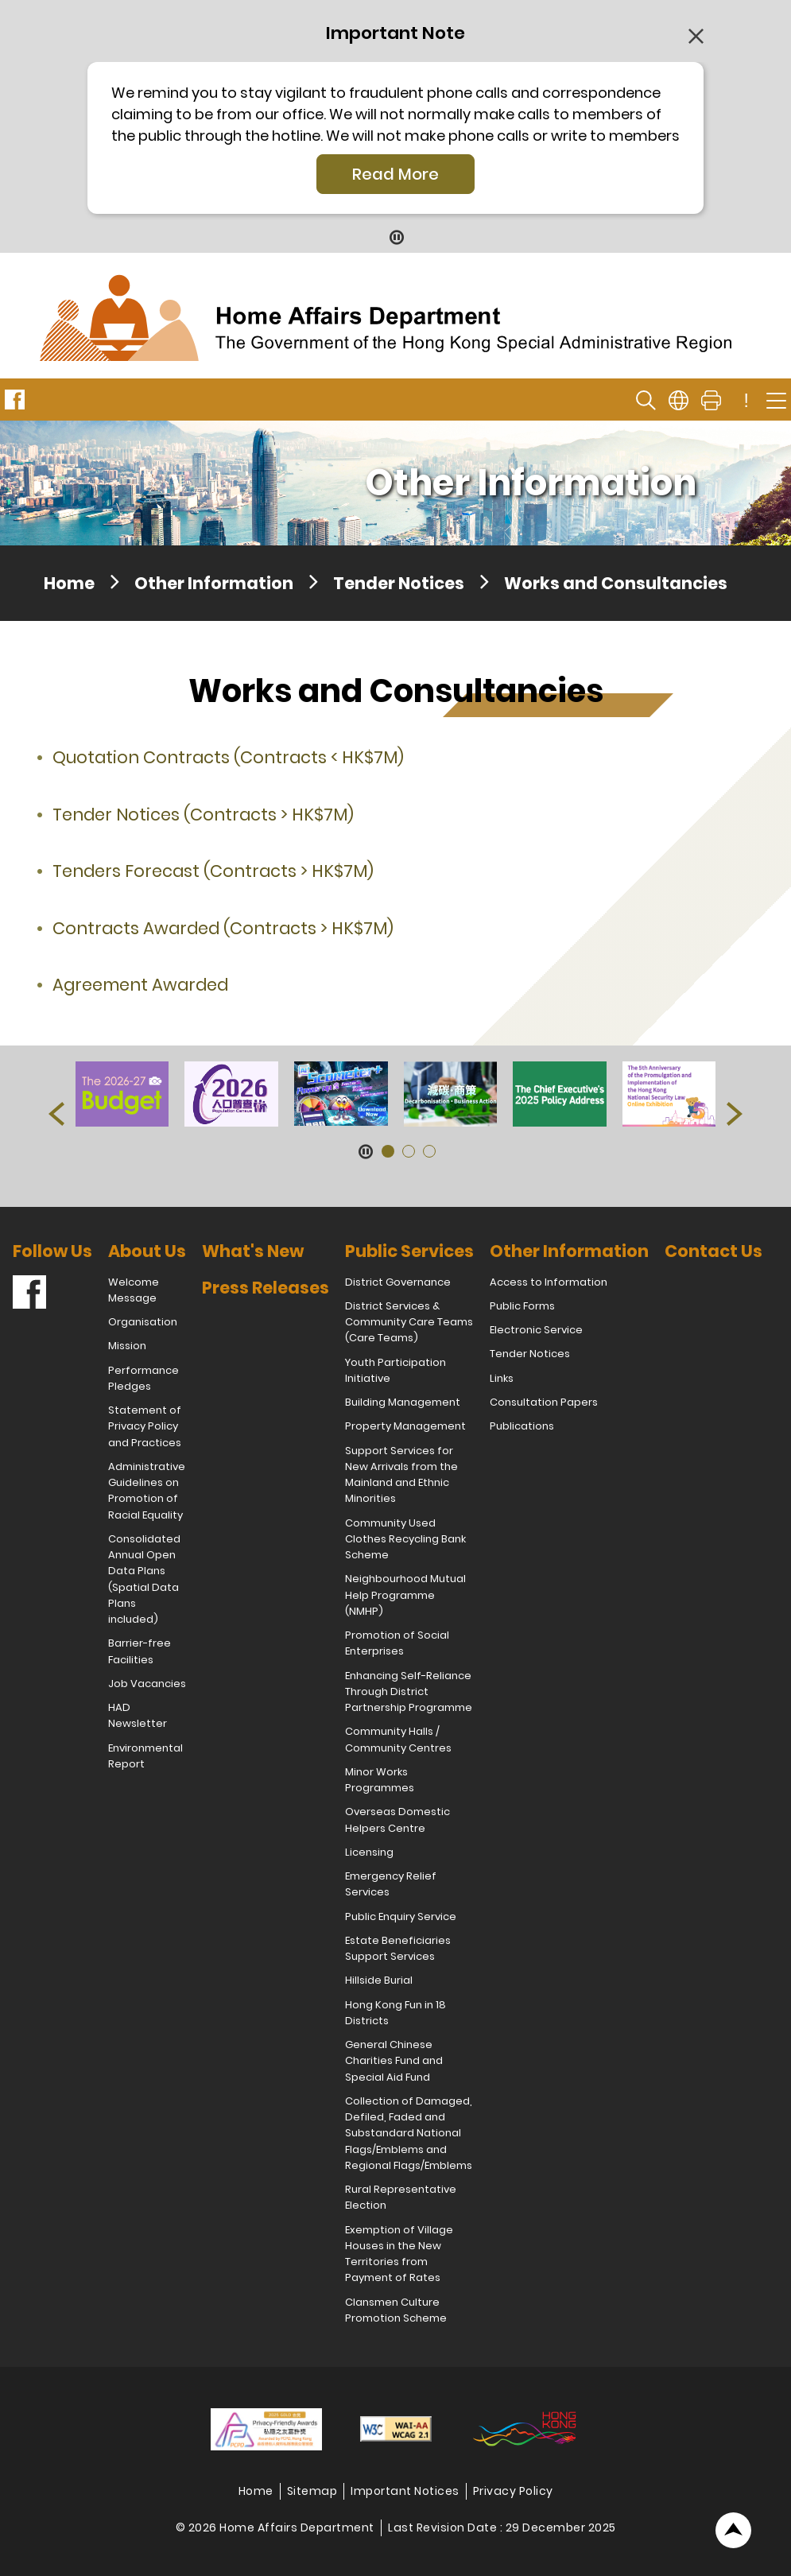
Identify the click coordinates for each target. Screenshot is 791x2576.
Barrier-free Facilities (139, 1650)
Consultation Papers (544, 1402)
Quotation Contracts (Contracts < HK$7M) (228, 757)
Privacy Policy (513, 2491)
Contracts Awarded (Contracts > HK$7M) (223, 928)
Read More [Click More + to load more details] (395, 174)
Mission (127, 1345)
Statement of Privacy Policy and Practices (144, 1426)
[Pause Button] (395, 236)
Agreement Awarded (140, 984)
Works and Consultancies (615, 583)
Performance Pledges (143, 1378)
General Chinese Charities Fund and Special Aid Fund (394, 2061)
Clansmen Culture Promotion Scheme (396, 2310)
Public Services (409, 1251)
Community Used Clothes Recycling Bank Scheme (405, 1539)
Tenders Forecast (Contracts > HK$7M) (213, 871)
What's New (253, 1251)
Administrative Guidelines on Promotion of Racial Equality (146, 1491)
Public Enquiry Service (400, 1916)
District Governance (398, 1282)
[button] (56, 1114)
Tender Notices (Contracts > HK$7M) (203, 814)
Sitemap (312, 2491)
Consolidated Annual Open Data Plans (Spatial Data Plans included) (144, 1579)
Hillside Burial (379, 1980)
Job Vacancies (147, 1683)
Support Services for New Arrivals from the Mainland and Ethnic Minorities (401, 1475)
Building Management (402, 1402)
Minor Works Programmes (379, 1779)
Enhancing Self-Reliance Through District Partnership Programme (408, 1692)
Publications (522, 1425)
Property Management (405, 1425)
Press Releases (265, 1287)
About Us (147, 1251)
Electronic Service (536, 1329)
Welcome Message (133, 1289)
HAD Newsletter (137, 1715)
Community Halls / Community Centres (398, 1739)
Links (502, 1378)
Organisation (142, 1321)
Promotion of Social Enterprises (397, 1642)
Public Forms (522, 1305)
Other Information (213, 583)
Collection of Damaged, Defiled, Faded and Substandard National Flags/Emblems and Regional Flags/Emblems (408, 2133)
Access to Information (548, 1282)
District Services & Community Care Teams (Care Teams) (409, 1322)
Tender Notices (398, 583)
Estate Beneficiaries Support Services (398, 1948)
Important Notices (405, 2491)
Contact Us (713, 1251)
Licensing (369, 1852)
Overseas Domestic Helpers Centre (397, 1819)
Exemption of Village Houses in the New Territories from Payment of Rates (399, 2254)
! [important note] (746, 400)
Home (69, 583)
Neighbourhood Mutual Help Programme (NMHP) (405, 1595)
